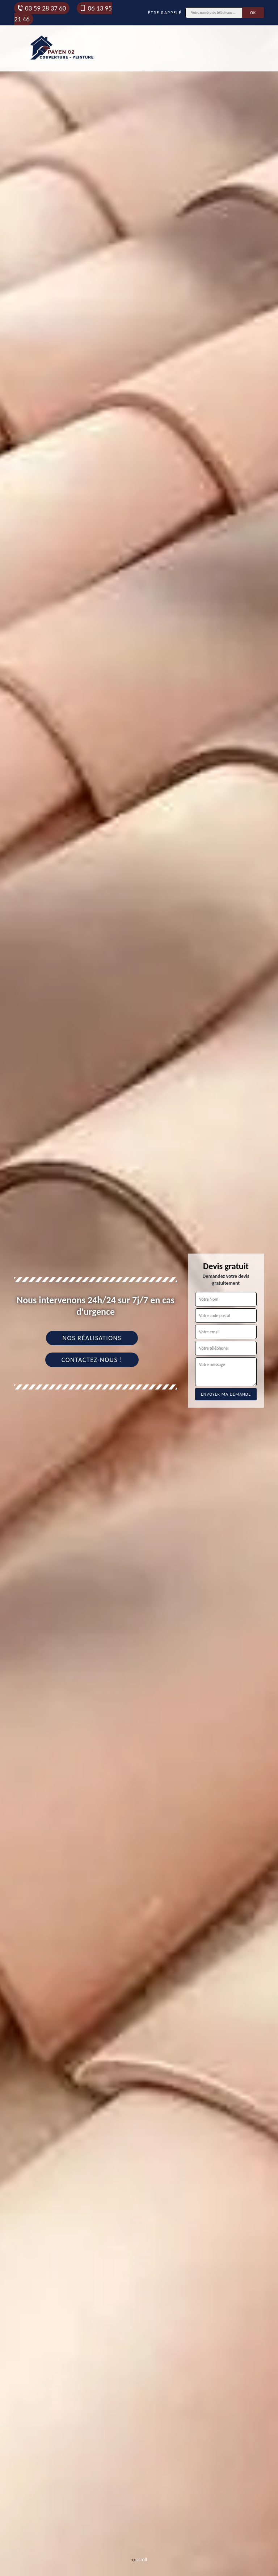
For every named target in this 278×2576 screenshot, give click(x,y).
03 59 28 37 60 (41, 8)
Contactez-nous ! (92, 1360)
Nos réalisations (91, 1338)
